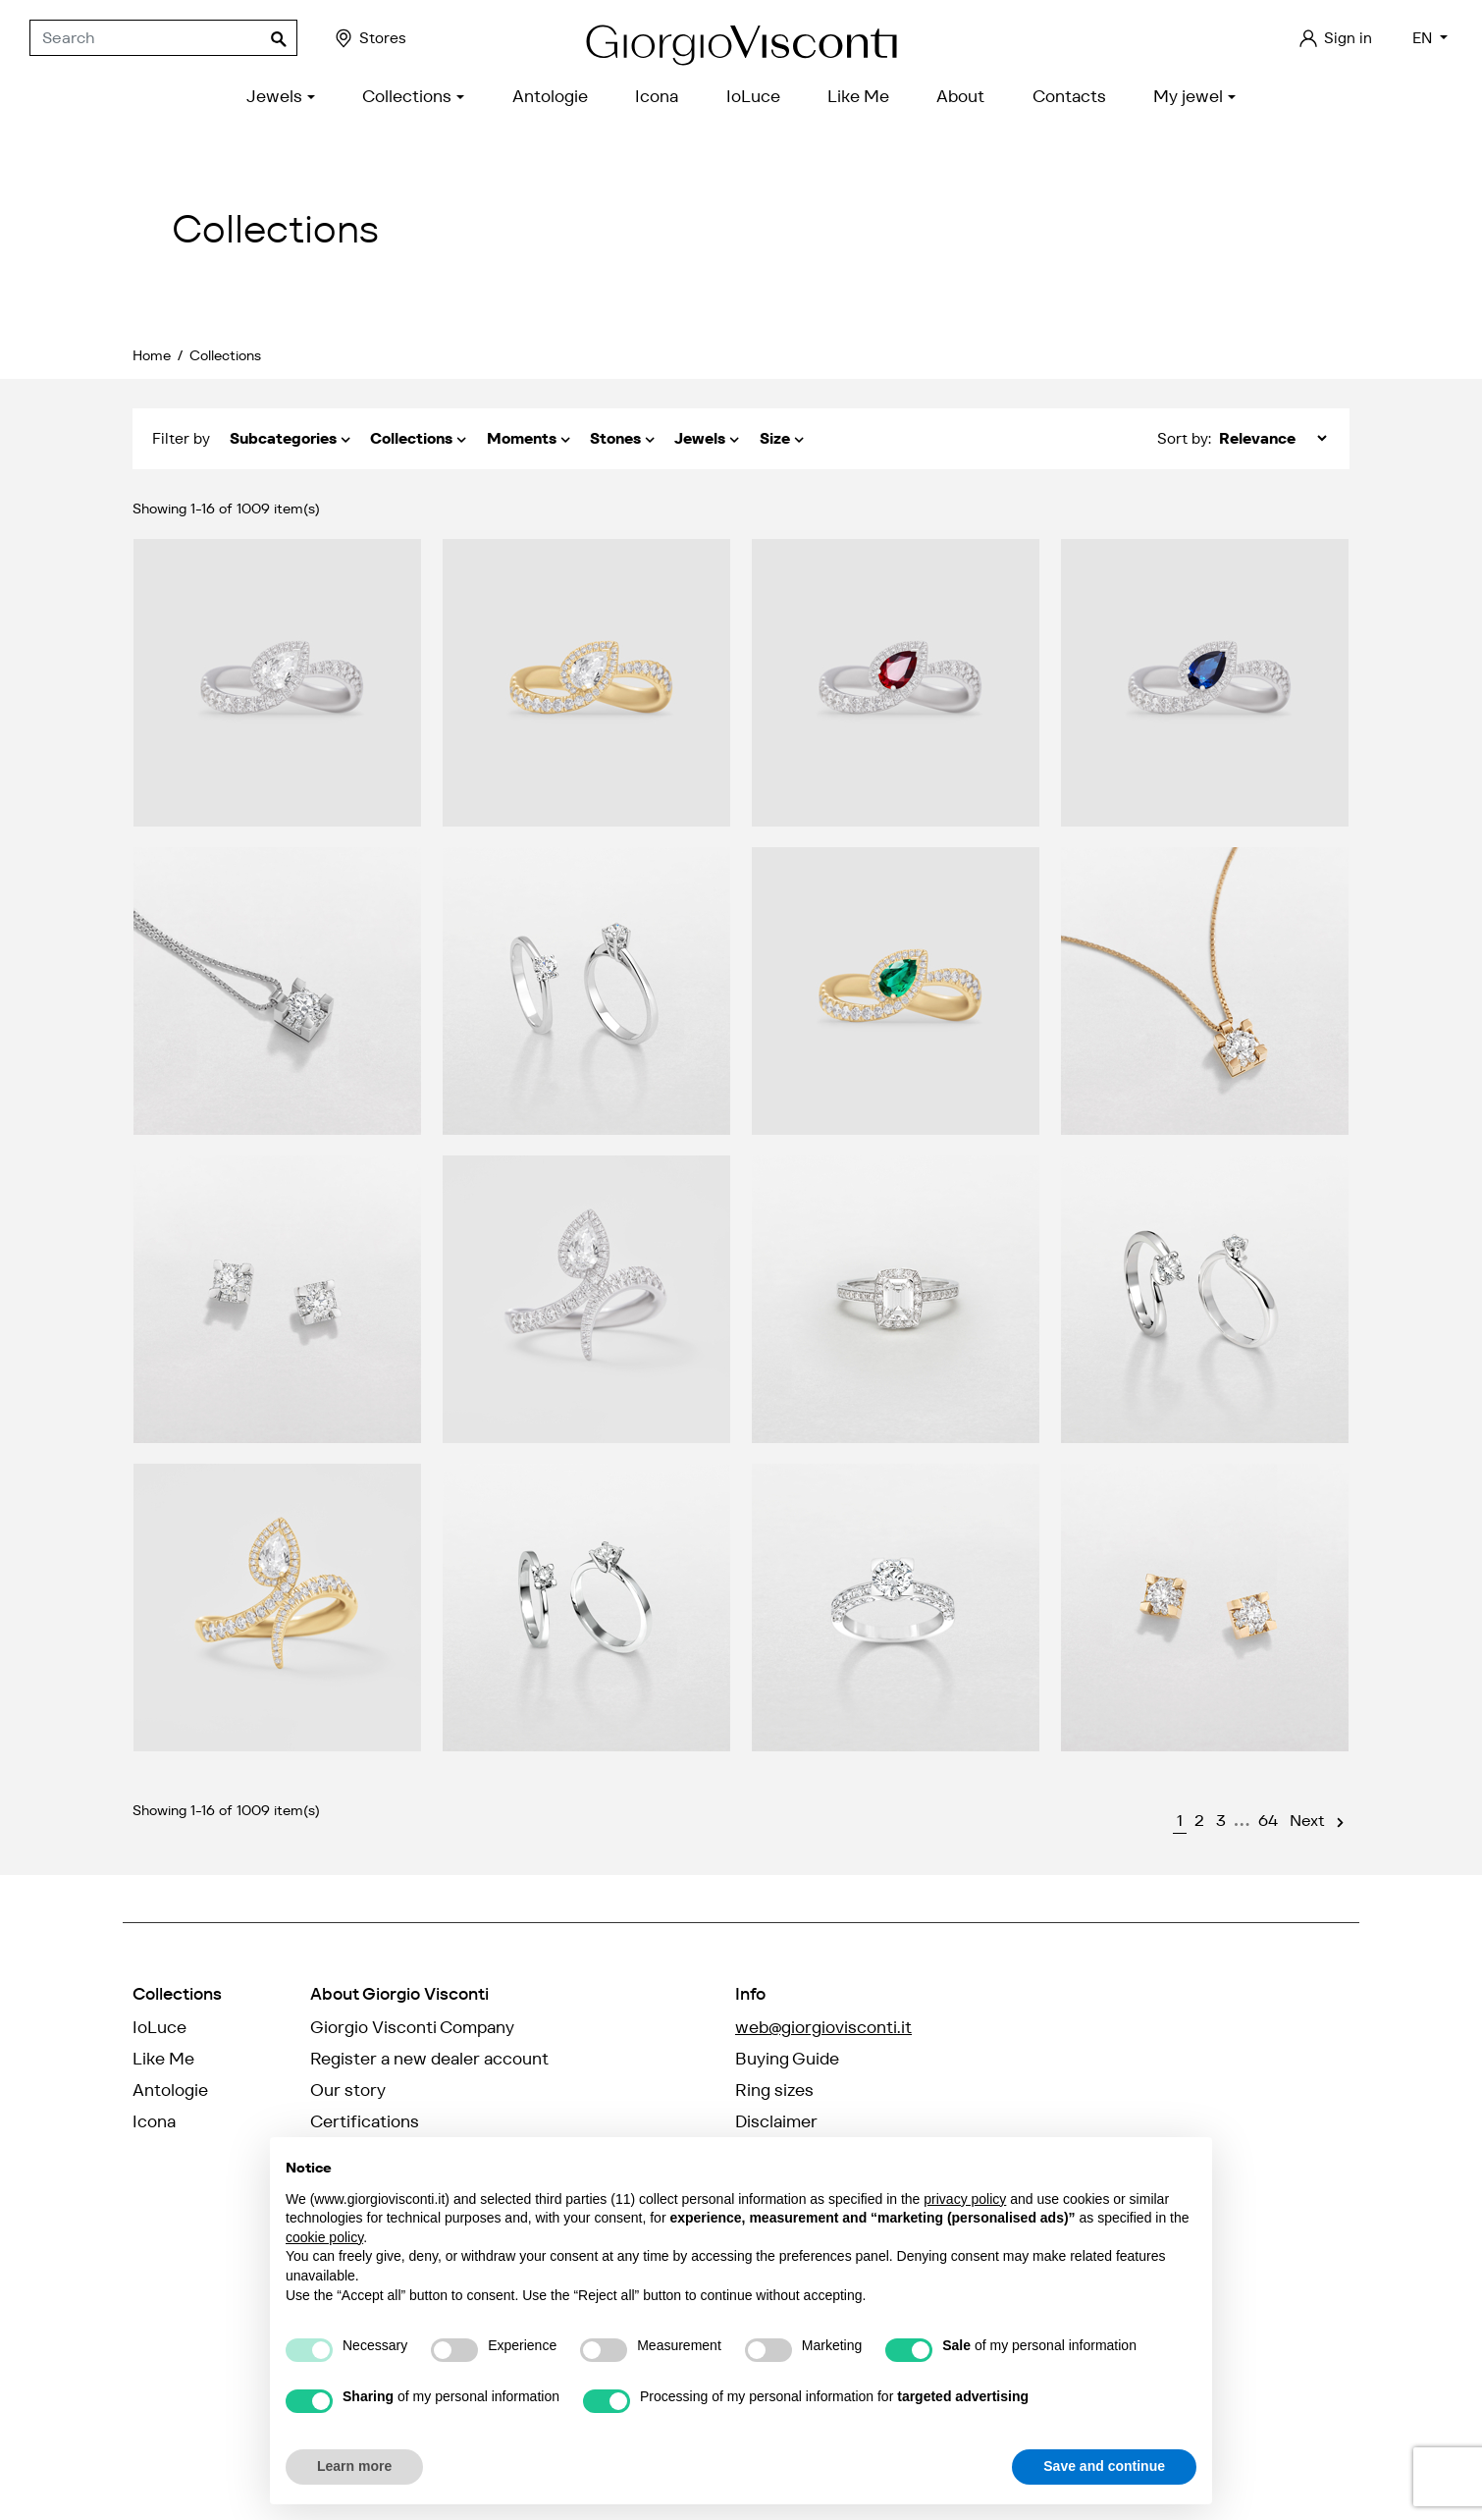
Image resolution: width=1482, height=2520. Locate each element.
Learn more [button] (354, 2466)
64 (1268, 1820)
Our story (348, 2090)
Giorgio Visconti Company (412, 2027)
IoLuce (159, 2027)
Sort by (1182, 438)
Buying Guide (787, 2058)
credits (163, 2480)
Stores (369, 38)
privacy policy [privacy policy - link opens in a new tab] (965, 2199)
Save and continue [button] (1104, 2466)
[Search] (163, 38)
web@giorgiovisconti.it (823, 2027)
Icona (154, 2121)
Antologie (170, 2090)
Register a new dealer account (429, 2058)
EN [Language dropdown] (1424, 37)
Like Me (163, 2058)
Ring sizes (774, 2090)
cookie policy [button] (324, 2237)
